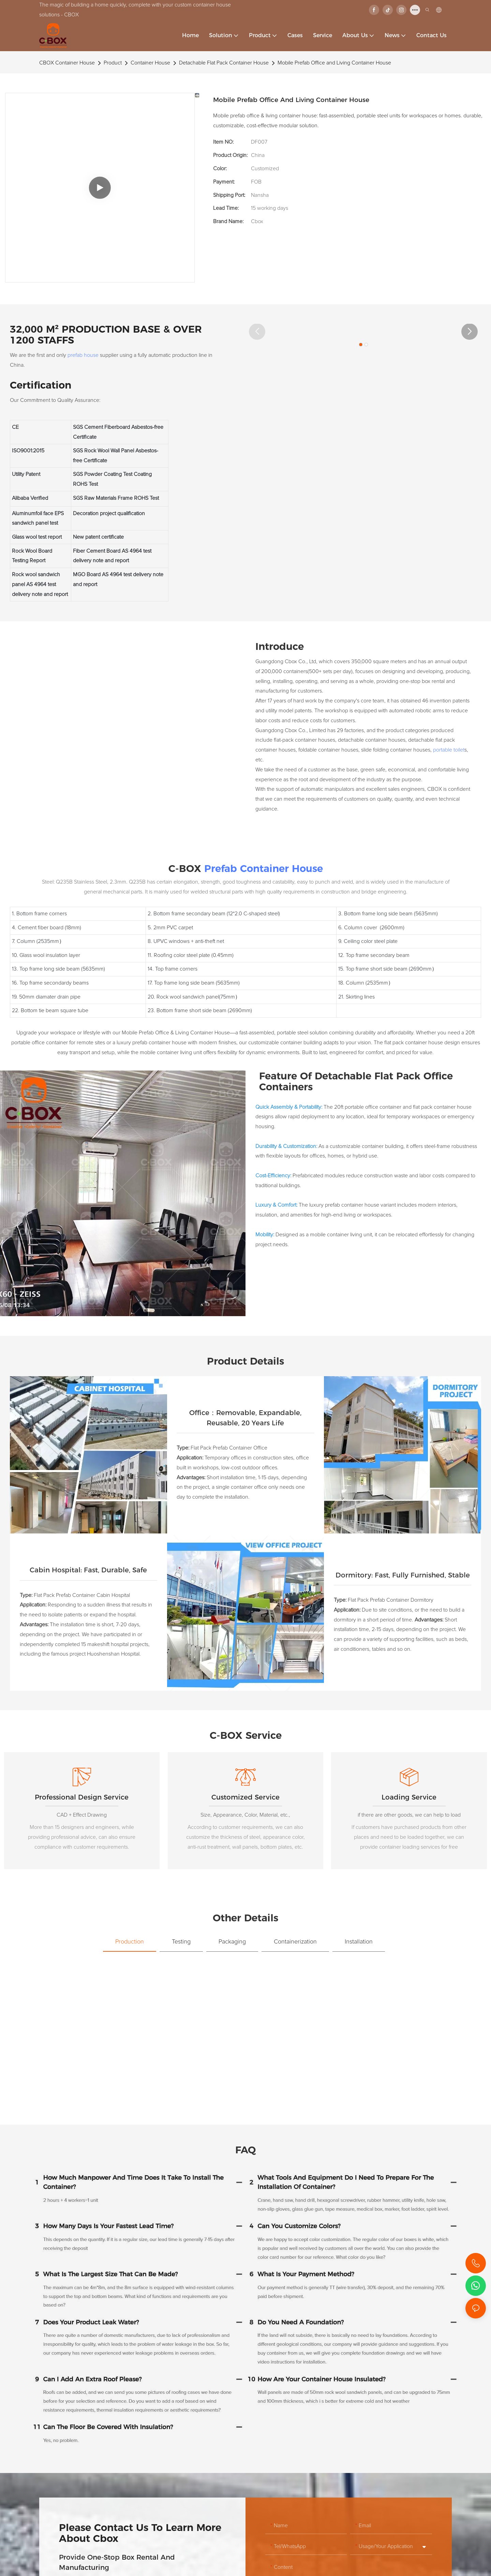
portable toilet (448, 750)
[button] (257, 331)
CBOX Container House (67, 63)
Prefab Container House (263, 868)
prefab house (83, 355)
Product (113, 63)
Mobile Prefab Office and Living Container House (334, 63)
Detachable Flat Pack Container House (224, 63)
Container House (150, 63)
